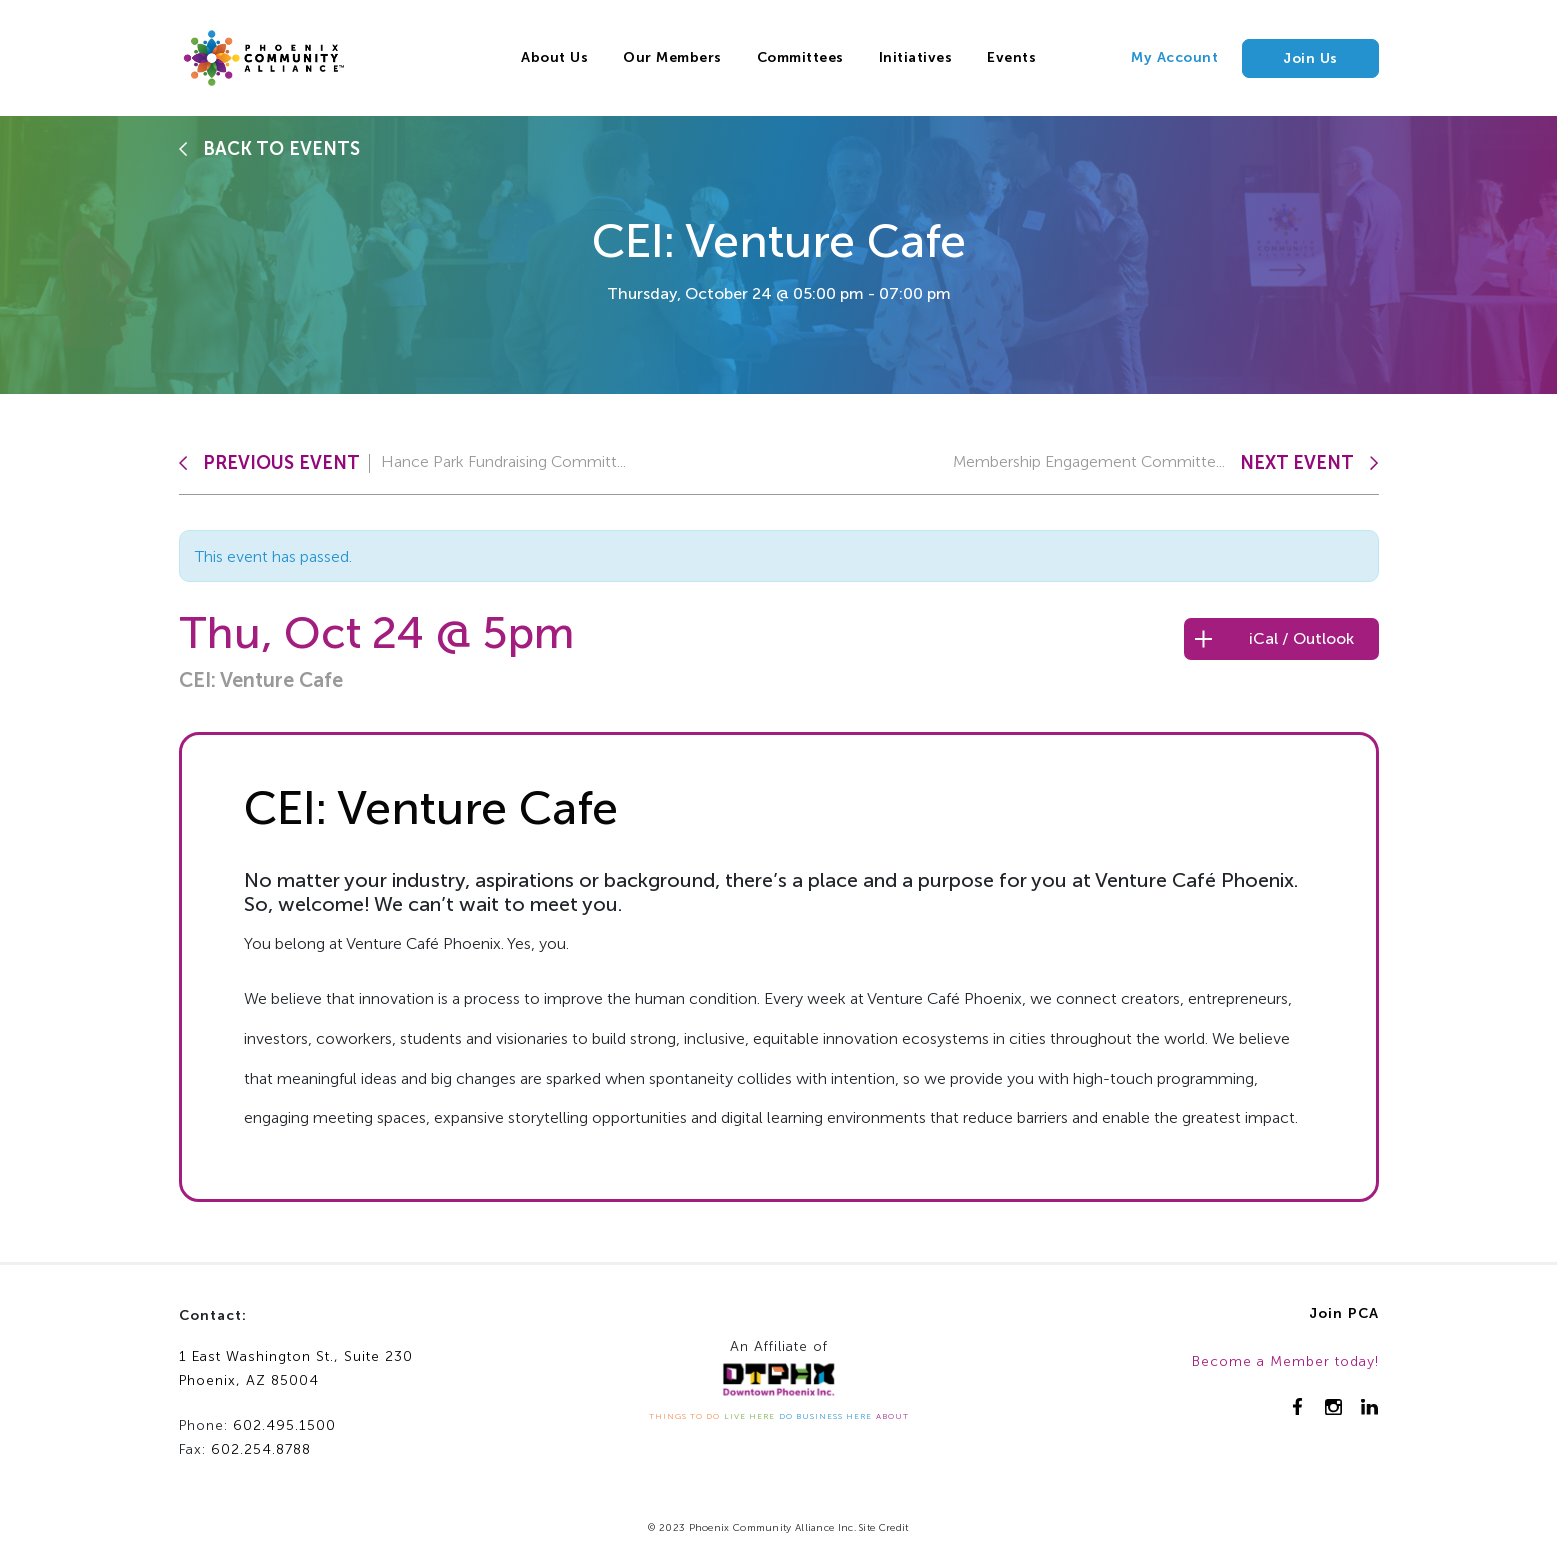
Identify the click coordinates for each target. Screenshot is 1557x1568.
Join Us (1310, 58)
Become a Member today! (1285, 1361)
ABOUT (892, 1416)
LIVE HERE (749, 1416)
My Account (1174, 57)
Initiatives (916, 57)
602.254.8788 (261, 1449)
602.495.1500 (284, 1425)
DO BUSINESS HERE (825, 1416)
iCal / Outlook (1301, 638)
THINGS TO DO (684, 1416)
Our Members (672, 57)
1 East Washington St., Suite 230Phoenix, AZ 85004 (296, 1369)
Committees (800, 57)
